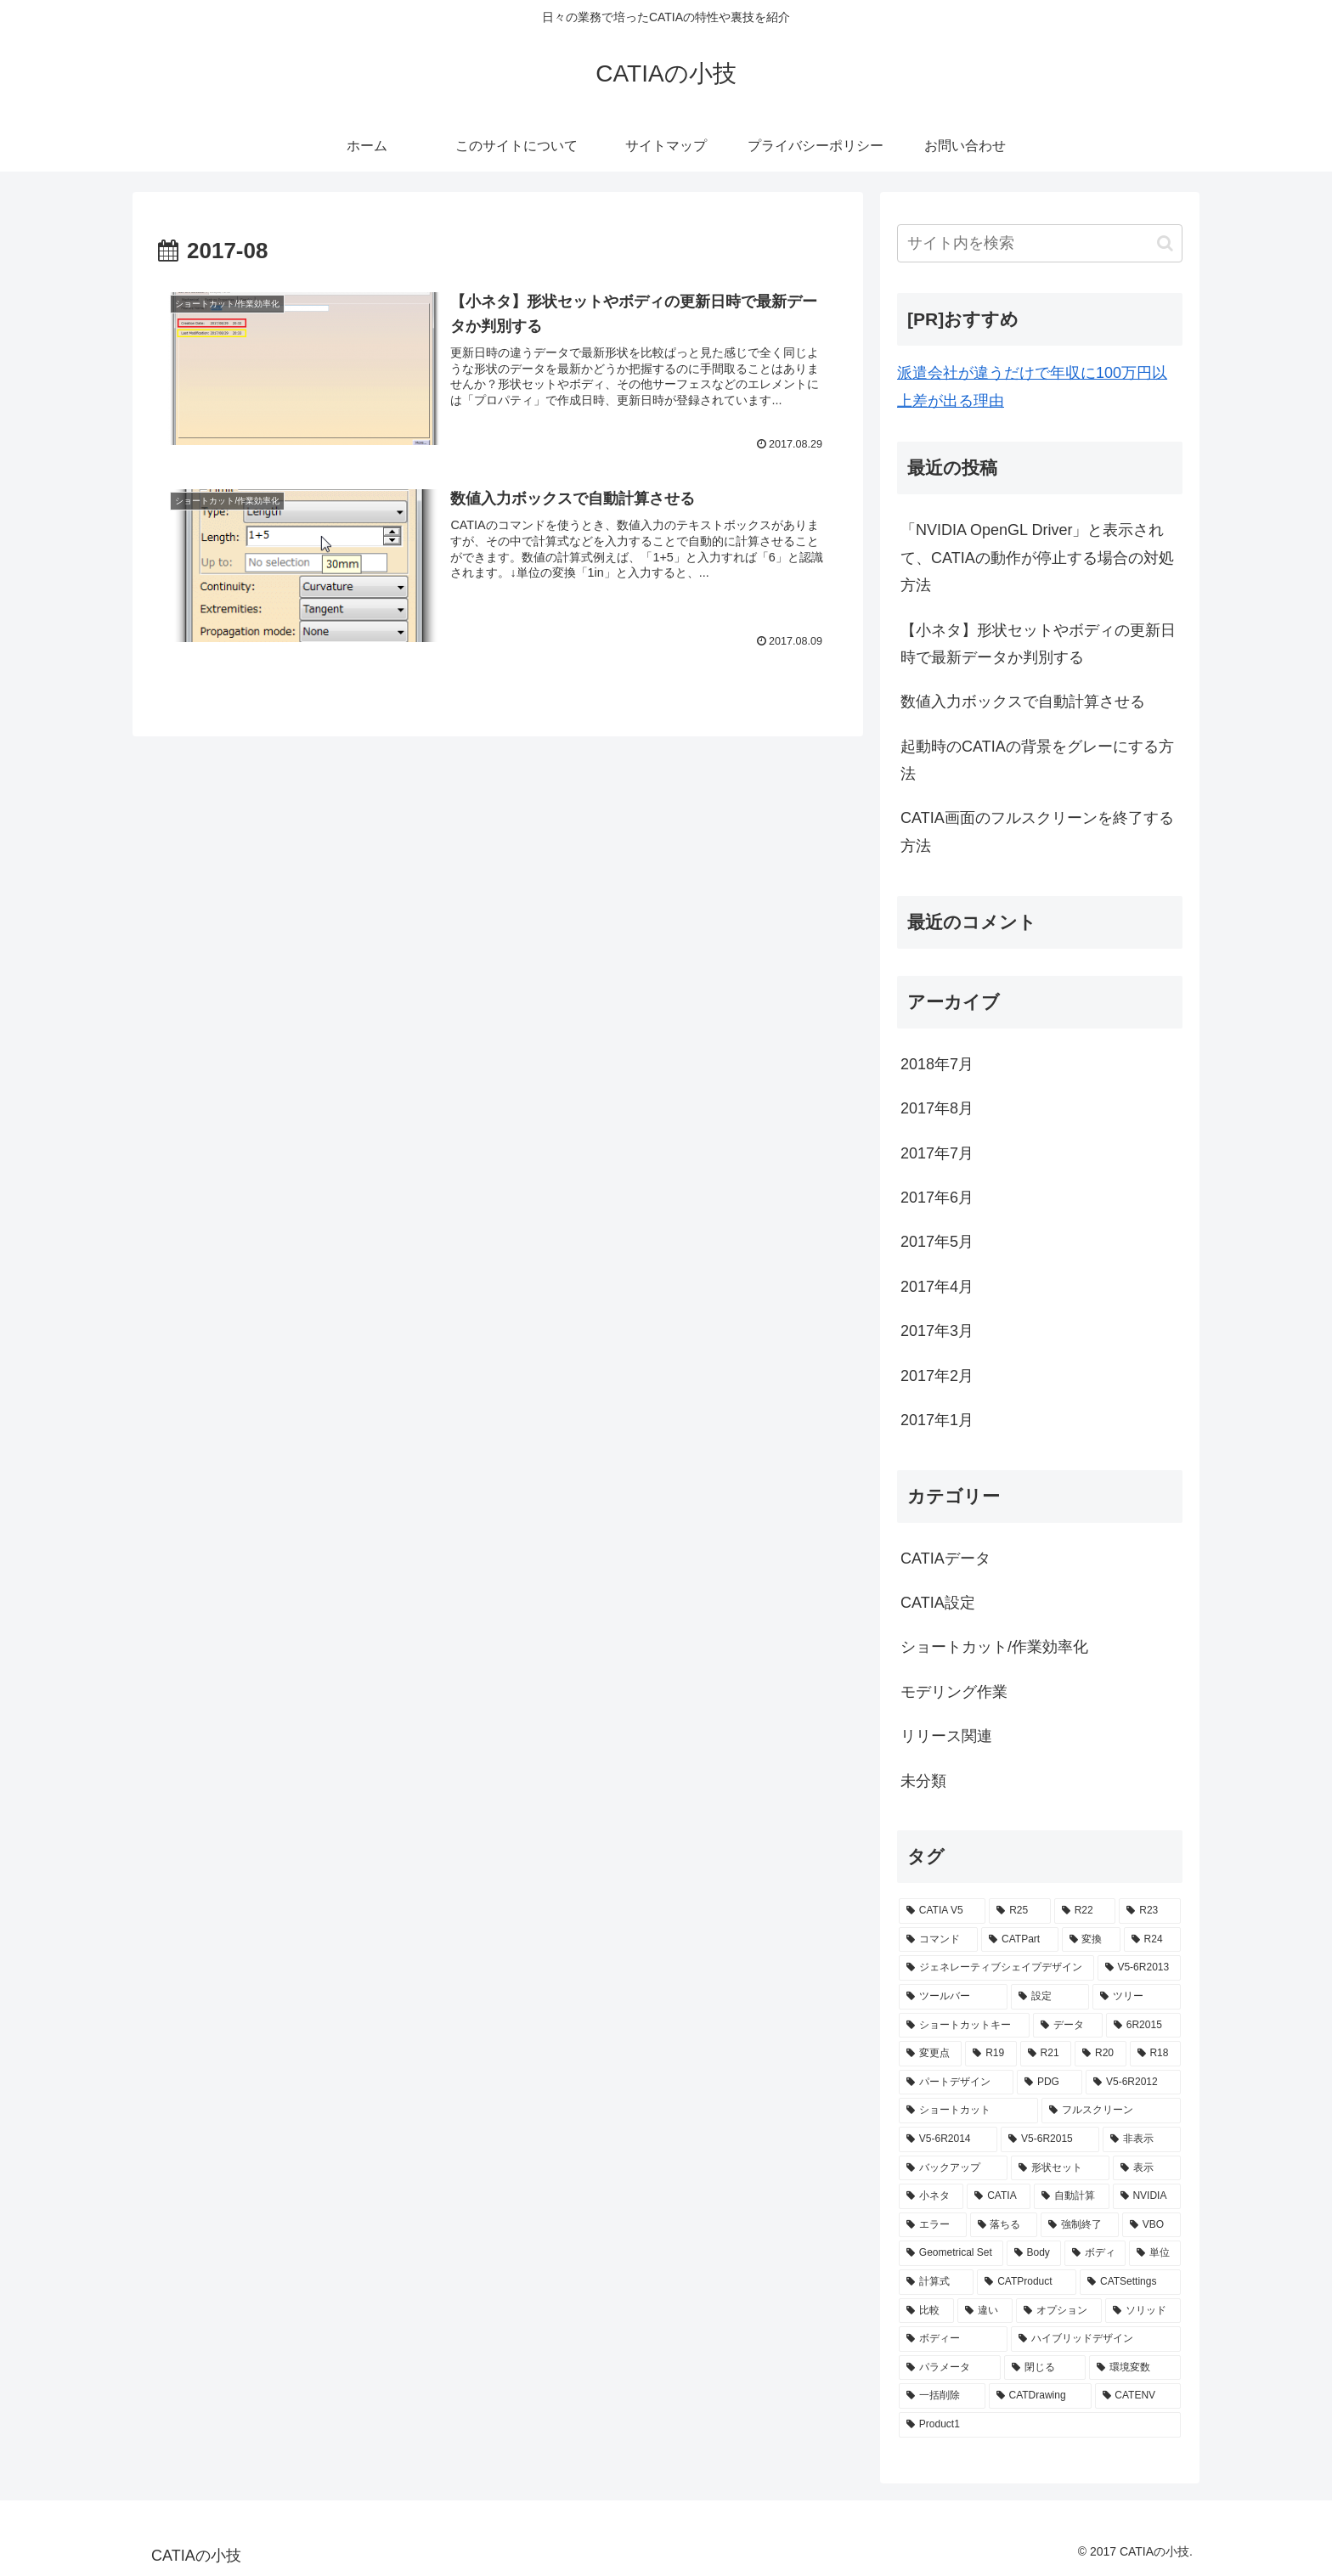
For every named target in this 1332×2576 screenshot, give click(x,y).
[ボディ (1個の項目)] (1095, 2253)
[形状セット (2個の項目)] (1060, 2168)
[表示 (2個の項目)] (1147, 2168)
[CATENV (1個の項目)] (1138, 2396)
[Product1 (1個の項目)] (1040, 2425)
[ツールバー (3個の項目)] (953, 1997)
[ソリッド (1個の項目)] (1143, 2311)
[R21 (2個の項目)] (1045, 2053)
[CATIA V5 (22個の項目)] (942, 1911)
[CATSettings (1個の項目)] (1130, 2282)
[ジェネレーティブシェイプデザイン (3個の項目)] (996, 1968)
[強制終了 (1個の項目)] (1080, 2225)
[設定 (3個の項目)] (1050, 1997)
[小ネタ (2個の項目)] (931, 2196)
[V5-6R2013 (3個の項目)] (1139, 1968)
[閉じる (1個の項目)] (1045, 2368)
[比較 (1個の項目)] (926, 2311)
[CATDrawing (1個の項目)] (1040, 2396)
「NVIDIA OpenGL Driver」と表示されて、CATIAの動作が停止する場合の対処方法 (1037, 557)
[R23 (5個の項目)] (1150, 1911)
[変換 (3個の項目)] (1091, 1940)
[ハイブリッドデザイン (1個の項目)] (1096, 2339)
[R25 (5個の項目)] (1020, 1911)
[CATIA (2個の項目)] (998, 2196)
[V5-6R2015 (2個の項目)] (1050, 2139)
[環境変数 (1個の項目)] (1135, 2368)
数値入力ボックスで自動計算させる (1022, 701)
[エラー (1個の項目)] (933, 2225)
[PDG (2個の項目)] (1049, 2082)
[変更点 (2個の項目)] (930, 2053)
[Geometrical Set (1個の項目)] (951, 2253)
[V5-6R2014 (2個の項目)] (948, 2139)
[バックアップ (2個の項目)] (953, 2168)
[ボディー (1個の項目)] (953, 2339)
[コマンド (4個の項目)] (938, 1940)
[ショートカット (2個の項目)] (968, 2110)
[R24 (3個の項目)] (1152, 1940)
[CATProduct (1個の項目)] (1026, 2282)
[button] (1165, 243)
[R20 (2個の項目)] (1100, 2053)
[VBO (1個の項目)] (1151, 2225)
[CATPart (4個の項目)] (1019, 1940)
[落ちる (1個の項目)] (1004, 2225)
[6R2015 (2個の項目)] (1143, 2025)
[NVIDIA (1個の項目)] (1147, 2196)
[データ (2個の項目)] (1068, 2025)
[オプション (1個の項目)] (1059, 2311)
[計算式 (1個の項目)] (936, 2282)
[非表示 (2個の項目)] (1142, 2139)
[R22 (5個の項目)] (1085, 1911)
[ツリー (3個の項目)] (1136, 1997)
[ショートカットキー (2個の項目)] (964, 2025)
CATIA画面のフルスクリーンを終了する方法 (1037, 831)
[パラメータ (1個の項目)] (950, 2368)
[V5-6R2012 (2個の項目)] (1133, 2082)
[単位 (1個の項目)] (1155, 2253)
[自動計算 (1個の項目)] (1071, 2196)
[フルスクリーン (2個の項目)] (1111, 2110)
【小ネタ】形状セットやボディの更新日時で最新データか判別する (1038, 644)
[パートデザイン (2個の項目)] (956, 2082)
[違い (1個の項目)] (985, 2311)
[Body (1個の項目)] (1034, 2253)
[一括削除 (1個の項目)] (942, 2396)
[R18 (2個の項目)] (1155, 2053)
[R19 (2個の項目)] (990, 2053)
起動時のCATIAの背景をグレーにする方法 (1037, 760)
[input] (1039, 243)
